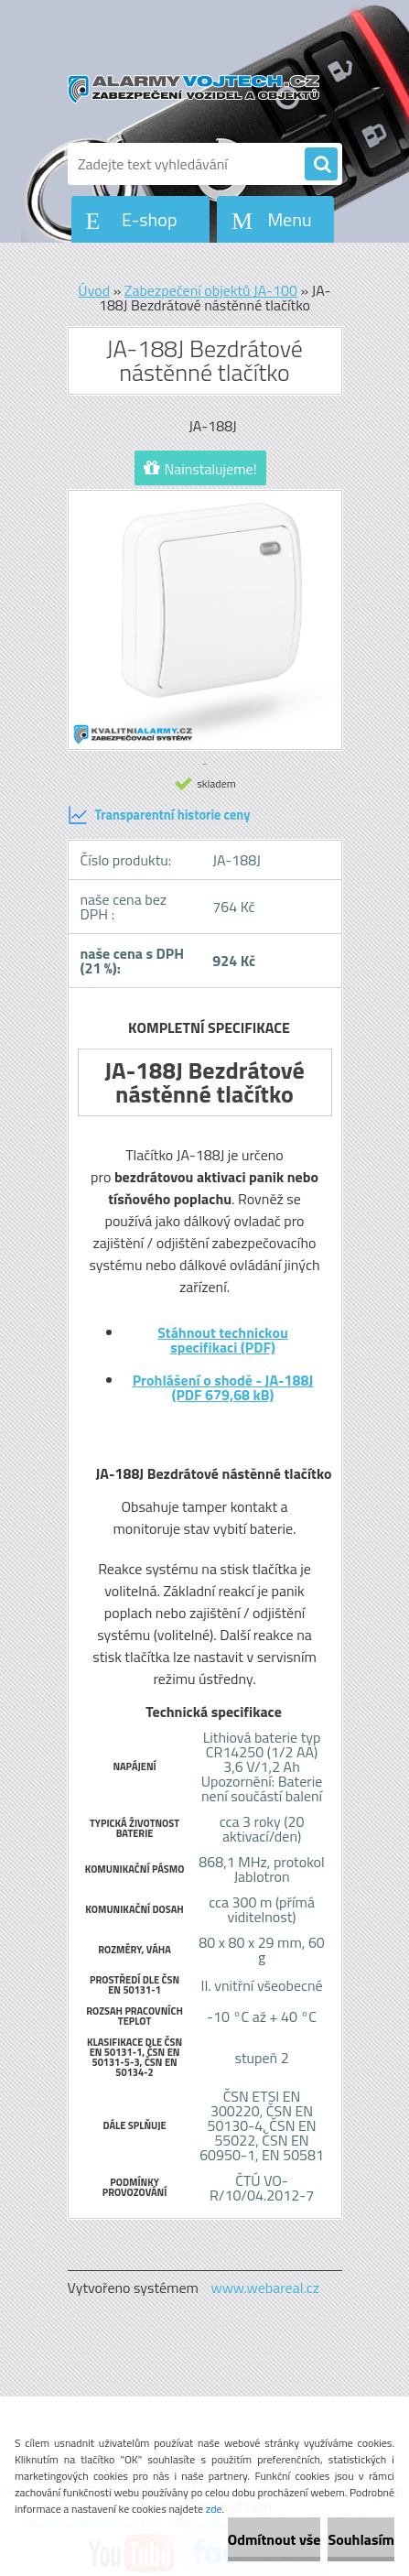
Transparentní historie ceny (159, 815)
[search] (321, 164)
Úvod (94, 290)
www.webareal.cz (264, 2288)
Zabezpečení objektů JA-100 (210, 290)
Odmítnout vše (274, 2539)
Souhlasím (361, 2539)
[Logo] (193, 90)
